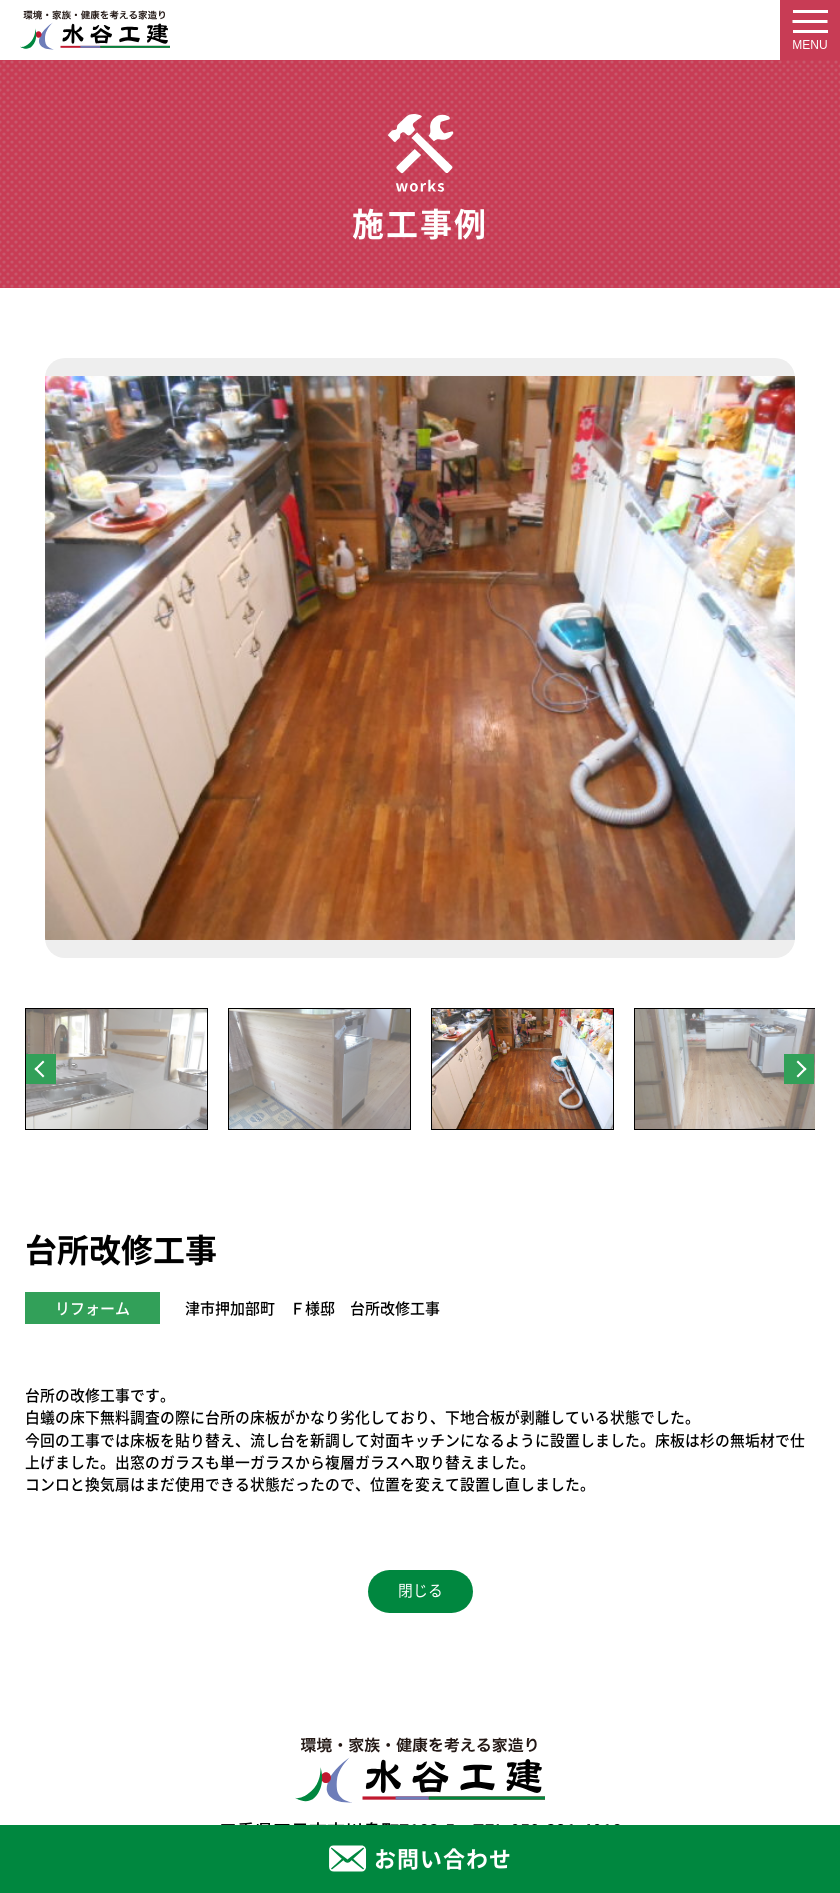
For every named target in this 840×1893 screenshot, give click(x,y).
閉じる (420, 1590)
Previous (41, 1069)
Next (799, 1069)
